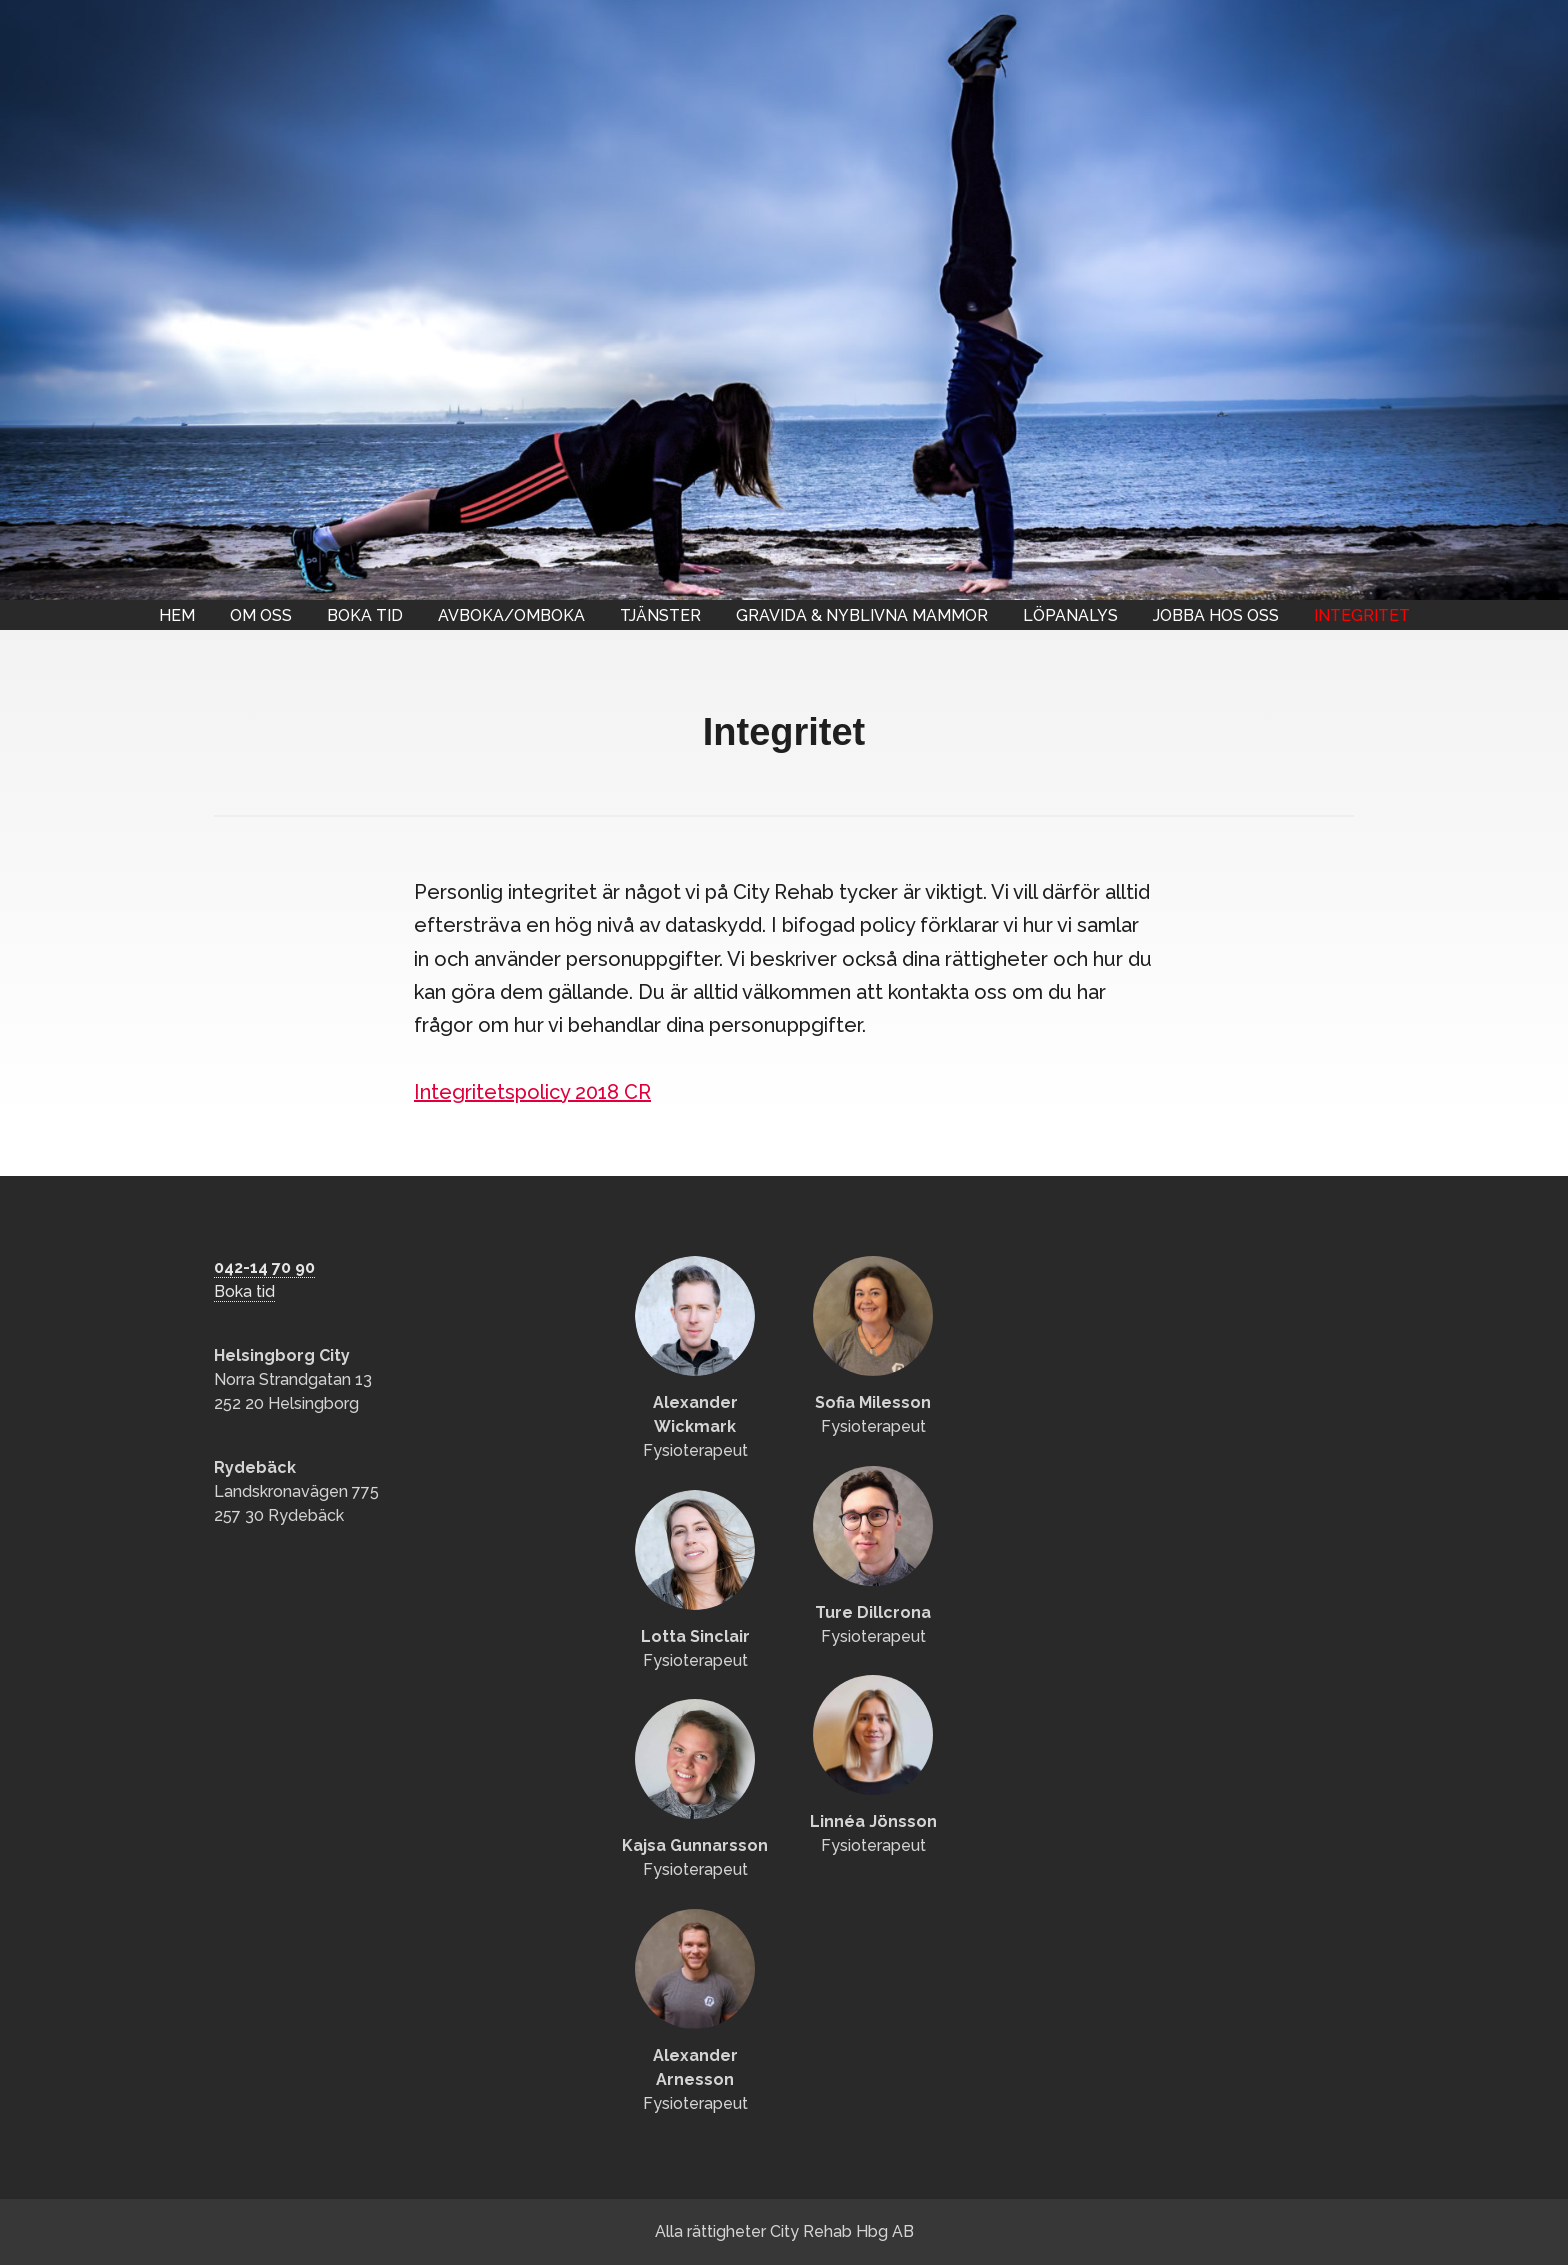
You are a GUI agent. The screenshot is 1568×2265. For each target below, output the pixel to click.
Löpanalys (1070, 615)
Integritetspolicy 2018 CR (532, 1092)
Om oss (261, 615)
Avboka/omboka (511, 615)
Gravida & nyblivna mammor (862, 615)
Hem (177, 615)
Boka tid (365, 615)
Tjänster (660, 615)
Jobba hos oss (1216, 615)
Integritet (1362, 615)
